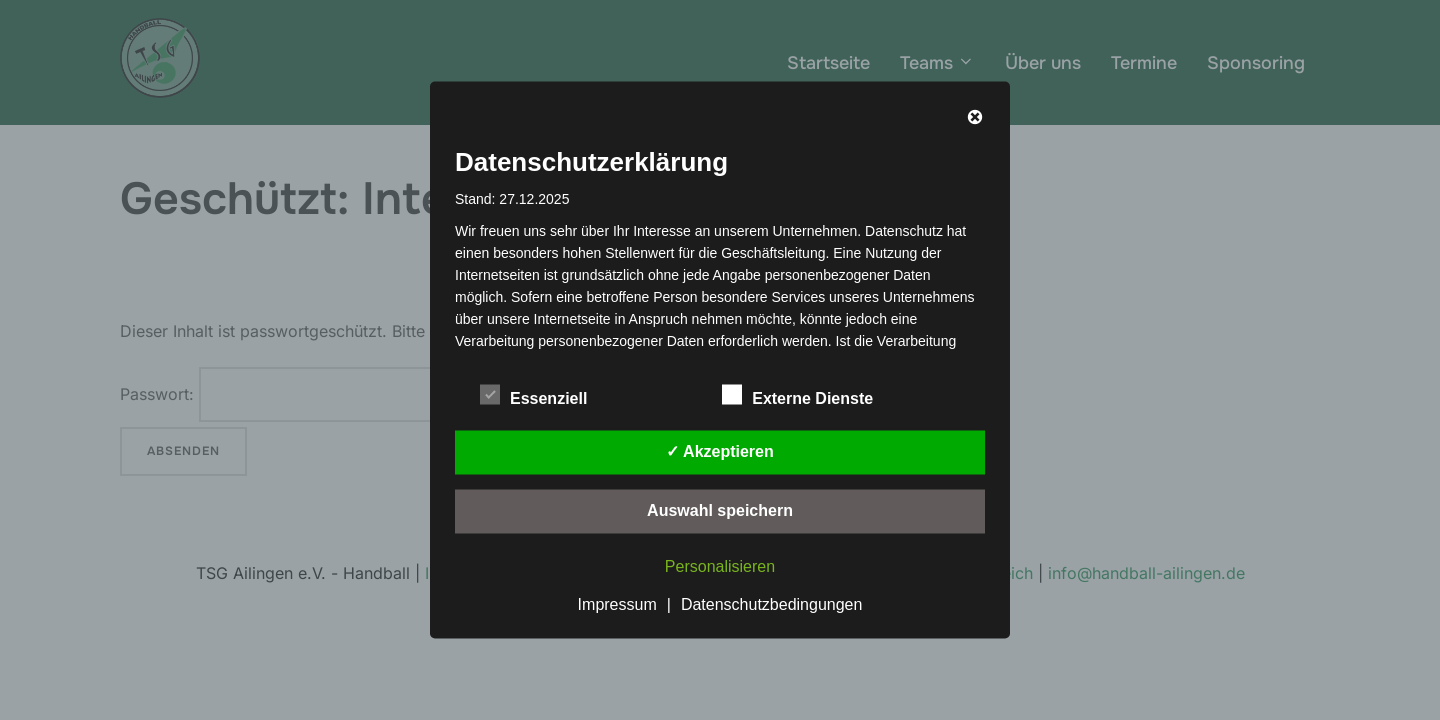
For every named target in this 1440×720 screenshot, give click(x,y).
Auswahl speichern (720, 510)
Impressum (617, 604)
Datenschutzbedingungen (771, 604)
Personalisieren (720, 566)
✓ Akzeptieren (720, 451)
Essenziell (533, 395)
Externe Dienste (797, 395)
